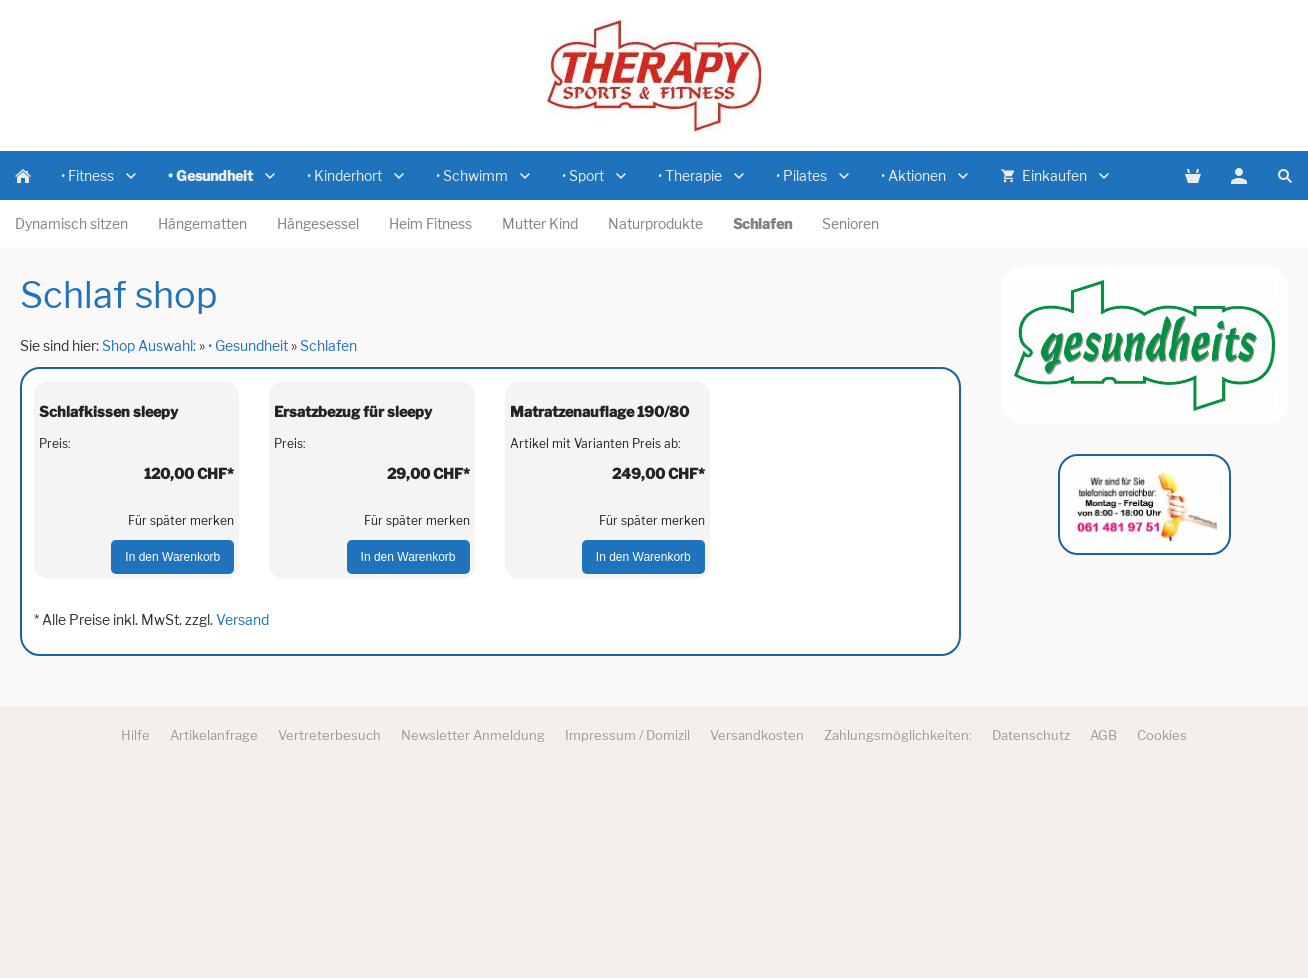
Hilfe (135, 930)
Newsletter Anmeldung (473, 930)
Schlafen (328, 345)
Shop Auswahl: (149, 345)
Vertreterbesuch (329, 930)
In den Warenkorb (172, 753)
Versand (242, 815)
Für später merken (181, 716)
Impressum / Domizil (627, 930)
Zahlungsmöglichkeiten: (898, 930)
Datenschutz (1031, 930)
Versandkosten (757, 930)
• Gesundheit (248, 345)
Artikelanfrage (214, 930)
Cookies (1162, 930)
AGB (1103, 930)
